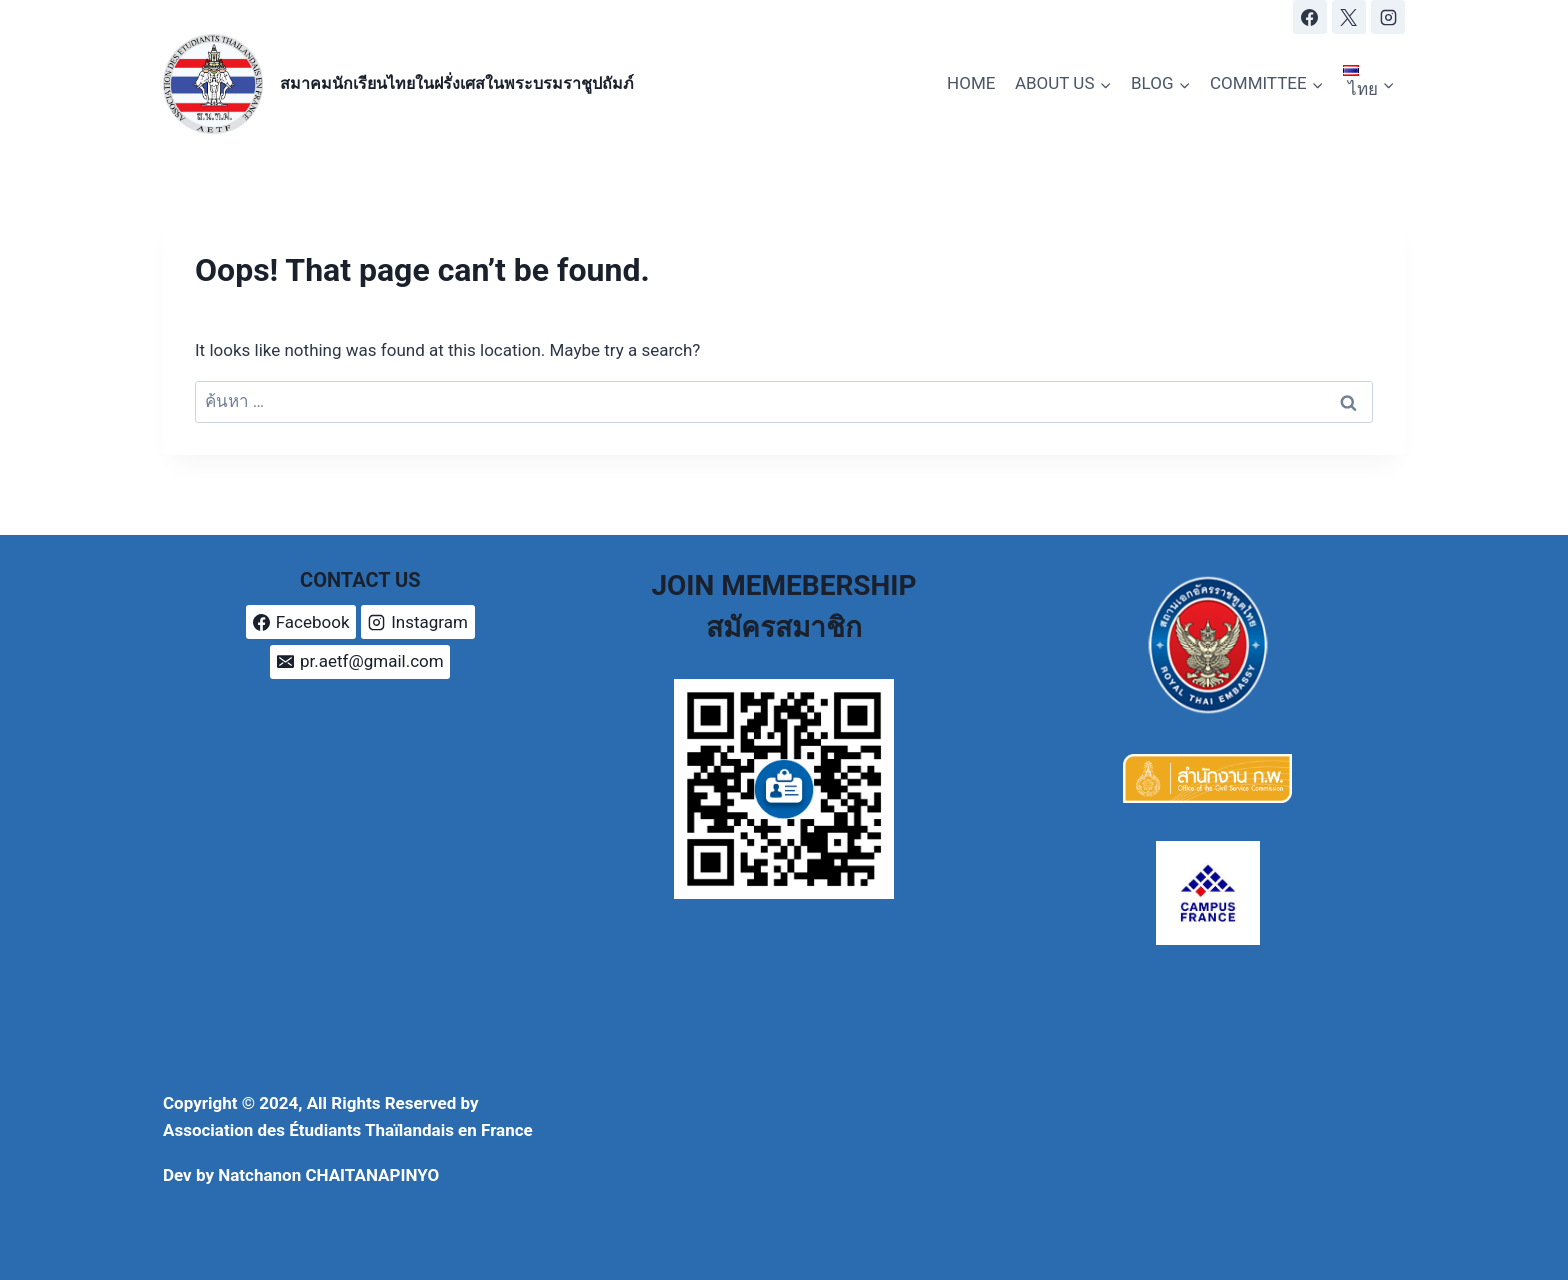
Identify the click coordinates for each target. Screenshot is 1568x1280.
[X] (1349, 17)
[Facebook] (1310, 17)
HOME (971, 83)
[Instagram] (1388, 17)
